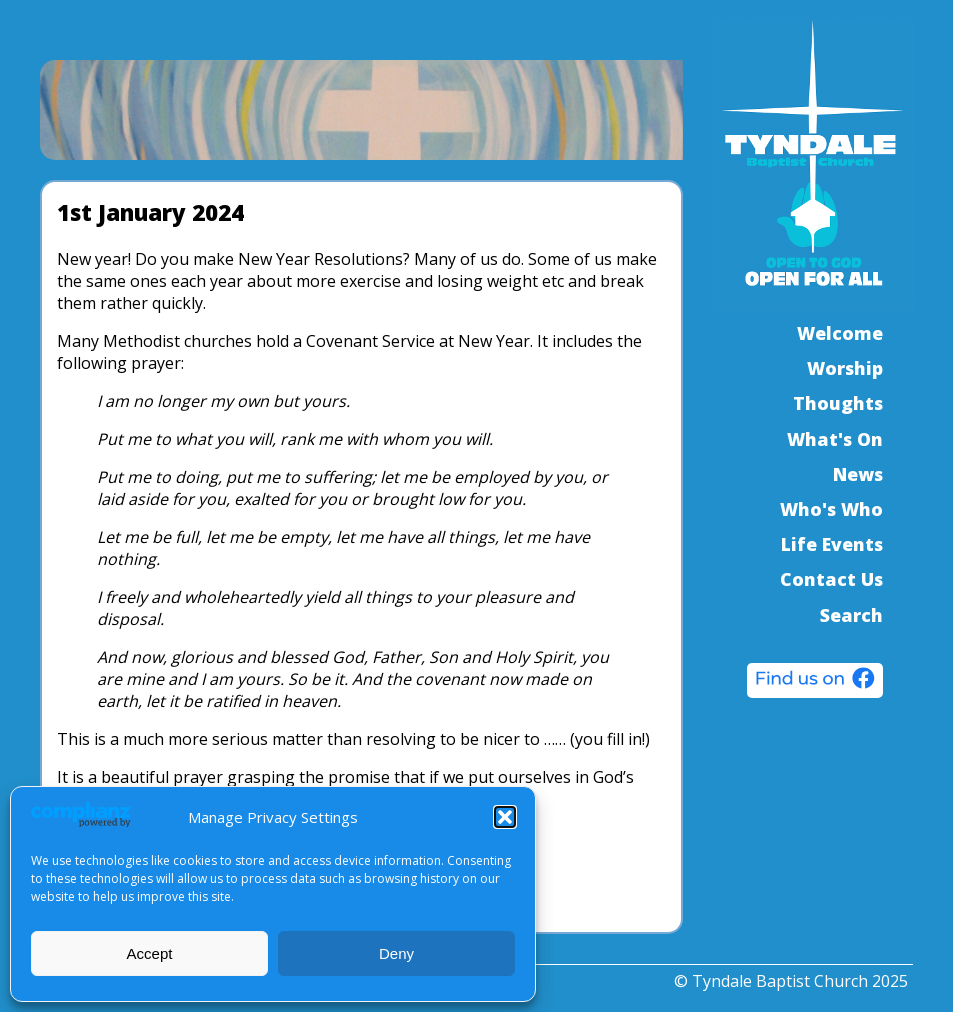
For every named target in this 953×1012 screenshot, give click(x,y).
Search (851, 615)
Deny (396, 953)
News (858, 474)
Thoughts (838, 403)
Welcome (840, 333)
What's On (835, 439)
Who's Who (831, 509)
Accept (150, 953)
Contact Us (831, 579)
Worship (845, 368)
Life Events (832, 544)
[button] (505, 817)
